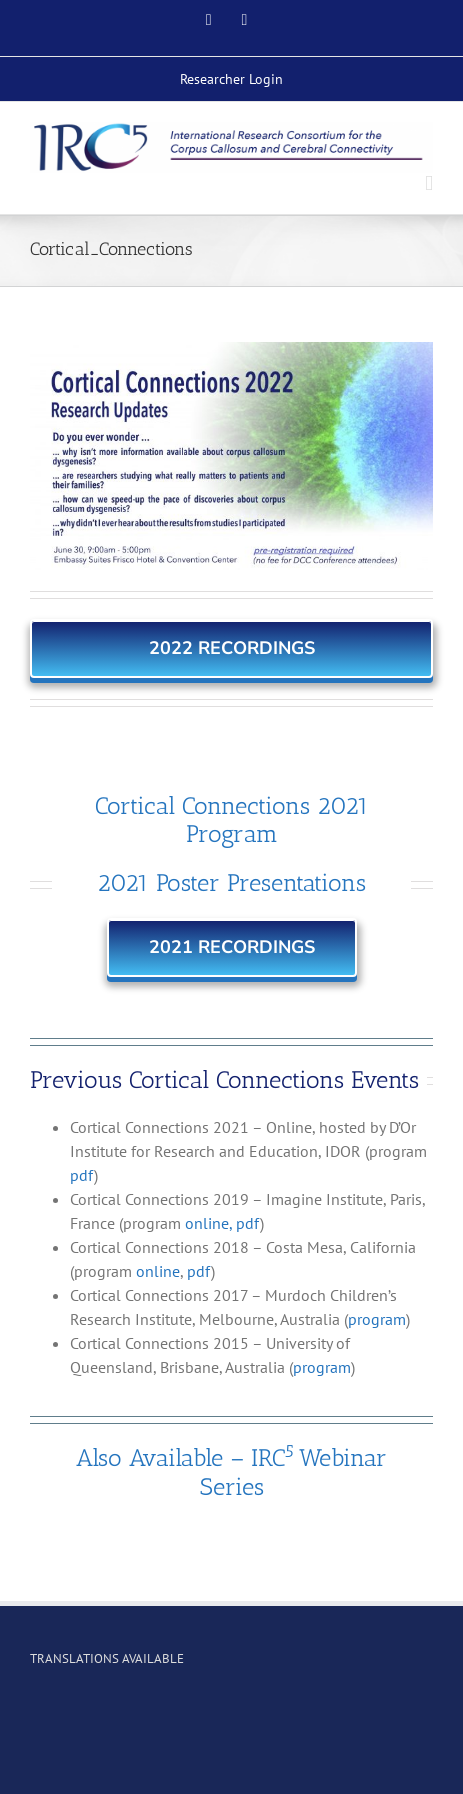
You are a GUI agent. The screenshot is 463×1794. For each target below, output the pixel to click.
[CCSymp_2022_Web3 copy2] (231, 456)
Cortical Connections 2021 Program (232, 820)
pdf (82, 1175)
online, (208, 1223)
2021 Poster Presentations (231, 882)
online (158, 1271)
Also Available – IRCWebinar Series (231, 1472)
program (377, 1319)
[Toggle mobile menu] (429, 183)
